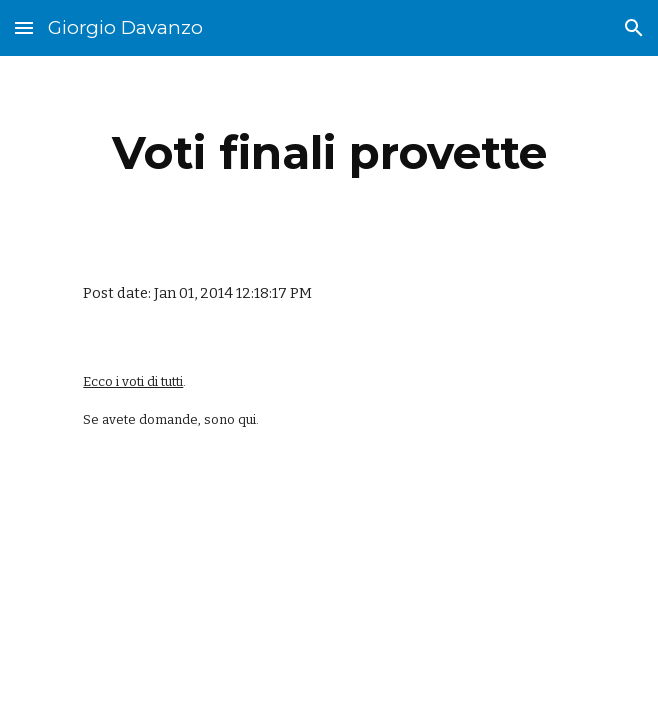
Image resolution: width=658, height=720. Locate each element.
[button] (24, 27)
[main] (328, 153)
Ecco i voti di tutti (133, 381)
